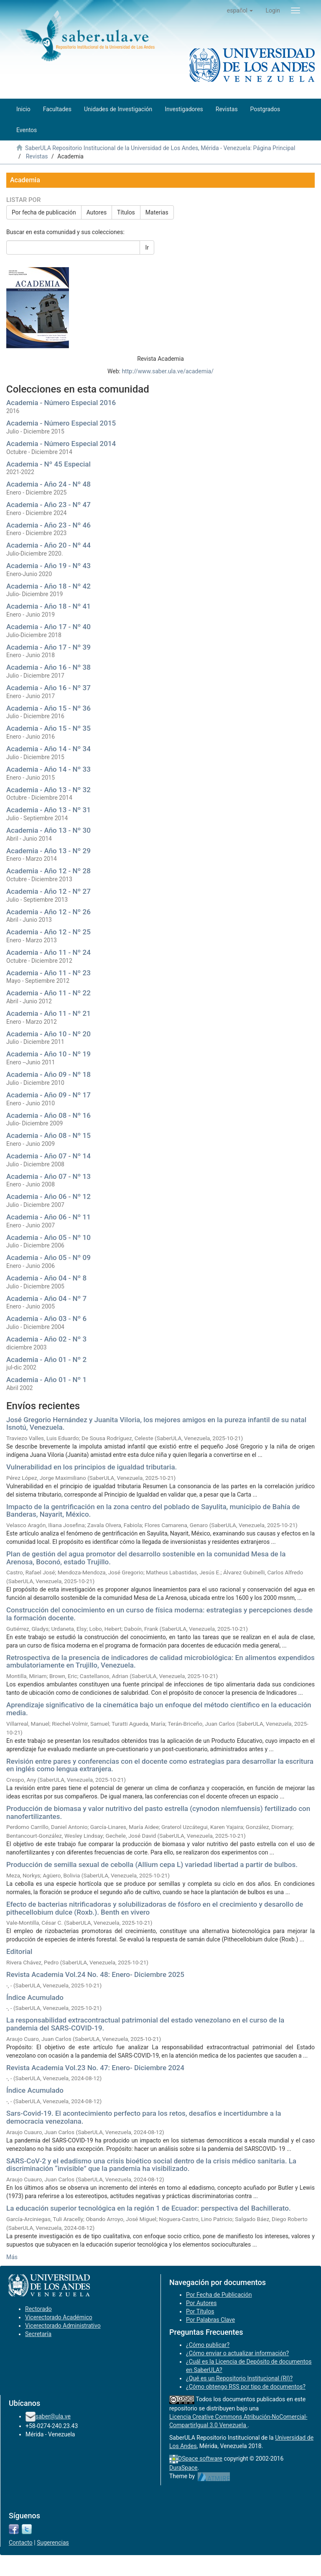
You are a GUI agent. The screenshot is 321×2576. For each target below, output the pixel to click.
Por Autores (201, 2303)
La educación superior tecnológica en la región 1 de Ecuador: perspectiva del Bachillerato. (148, 2208)
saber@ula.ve (53, 2416)
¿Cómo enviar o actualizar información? (237, 2353)
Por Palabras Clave (210, 2319)
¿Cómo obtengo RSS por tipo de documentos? (246, 2386)
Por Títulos (200, 2311)
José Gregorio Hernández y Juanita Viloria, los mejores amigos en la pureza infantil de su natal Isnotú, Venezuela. (156, 1424)
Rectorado (38, 2309)
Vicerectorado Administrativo (63, 2325)
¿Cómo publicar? (207, 2344)
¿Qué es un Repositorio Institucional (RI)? (239, 2378)
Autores (97, 212)
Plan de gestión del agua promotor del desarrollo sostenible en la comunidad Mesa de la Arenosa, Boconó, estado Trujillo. (145, 1558)
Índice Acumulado (35, 1997)
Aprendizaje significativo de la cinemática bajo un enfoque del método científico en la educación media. (158, 1709)
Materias (156, 212)
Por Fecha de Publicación (219, 2294)
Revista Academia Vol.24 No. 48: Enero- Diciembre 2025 (95, 1974)
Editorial (19, 1951)
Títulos (126, 212)
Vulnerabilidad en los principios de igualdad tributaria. (91, 1467)
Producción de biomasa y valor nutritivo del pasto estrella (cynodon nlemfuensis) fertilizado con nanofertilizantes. (158, 1812)
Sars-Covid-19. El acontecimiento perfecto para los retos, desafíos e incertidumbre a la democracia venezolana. (143, 2117)
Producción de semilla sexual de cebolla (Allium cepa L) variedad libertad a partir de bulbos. (152, 1864)
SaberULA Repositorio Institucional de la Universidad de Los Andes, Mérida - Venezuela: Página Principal (160, 148)
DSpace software (200, 2458)
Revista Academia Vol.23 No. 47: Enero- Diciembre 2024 (95, 2067)
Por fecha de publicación (44, 212)
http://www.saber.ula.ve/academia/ (168, 371)
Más (12, 2257)
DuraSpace (183, 2467)
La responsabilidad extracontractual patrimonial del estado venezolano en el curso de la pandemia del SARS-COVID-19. (145, 2024)
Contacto (21, 2542)
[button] (240, 10)
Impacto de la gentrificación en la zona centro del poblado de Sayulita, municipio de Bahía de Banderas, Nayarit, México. (153, 1510)
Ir (147, 247)
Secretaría (38, 2334)
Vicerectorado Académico (58, 2317)
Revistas (37, 156)
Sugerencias (53, 2542)
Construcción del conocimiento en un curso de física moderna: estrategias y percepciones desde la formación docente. (159, 1614)
